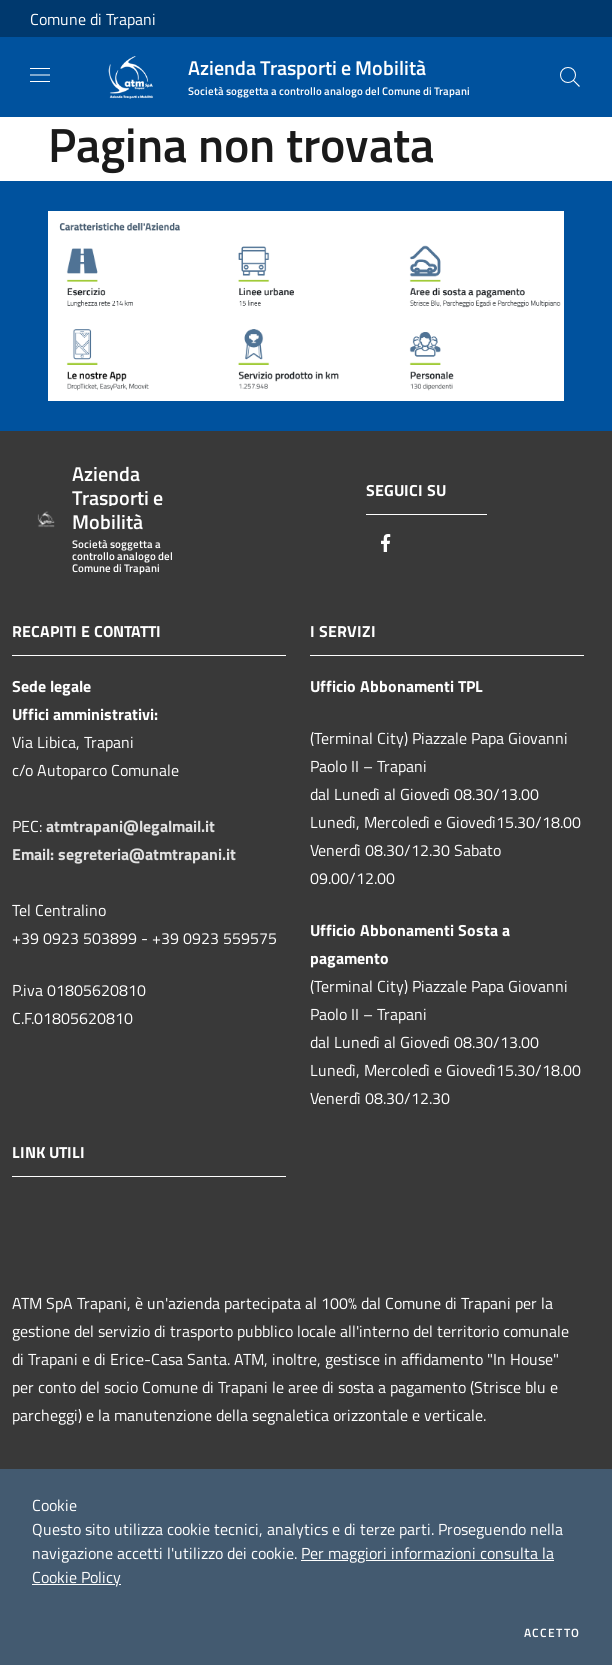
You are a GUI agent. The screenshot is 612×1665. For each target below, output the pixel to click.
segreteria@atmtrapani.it (147, 854)
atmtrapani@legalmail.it (130, 826)
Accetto (552, 1633)
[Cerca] (570, 77)
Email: (35, 854)
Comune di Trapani (93, 19)
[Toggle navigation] (40, 75)
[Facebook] (386, 544)
